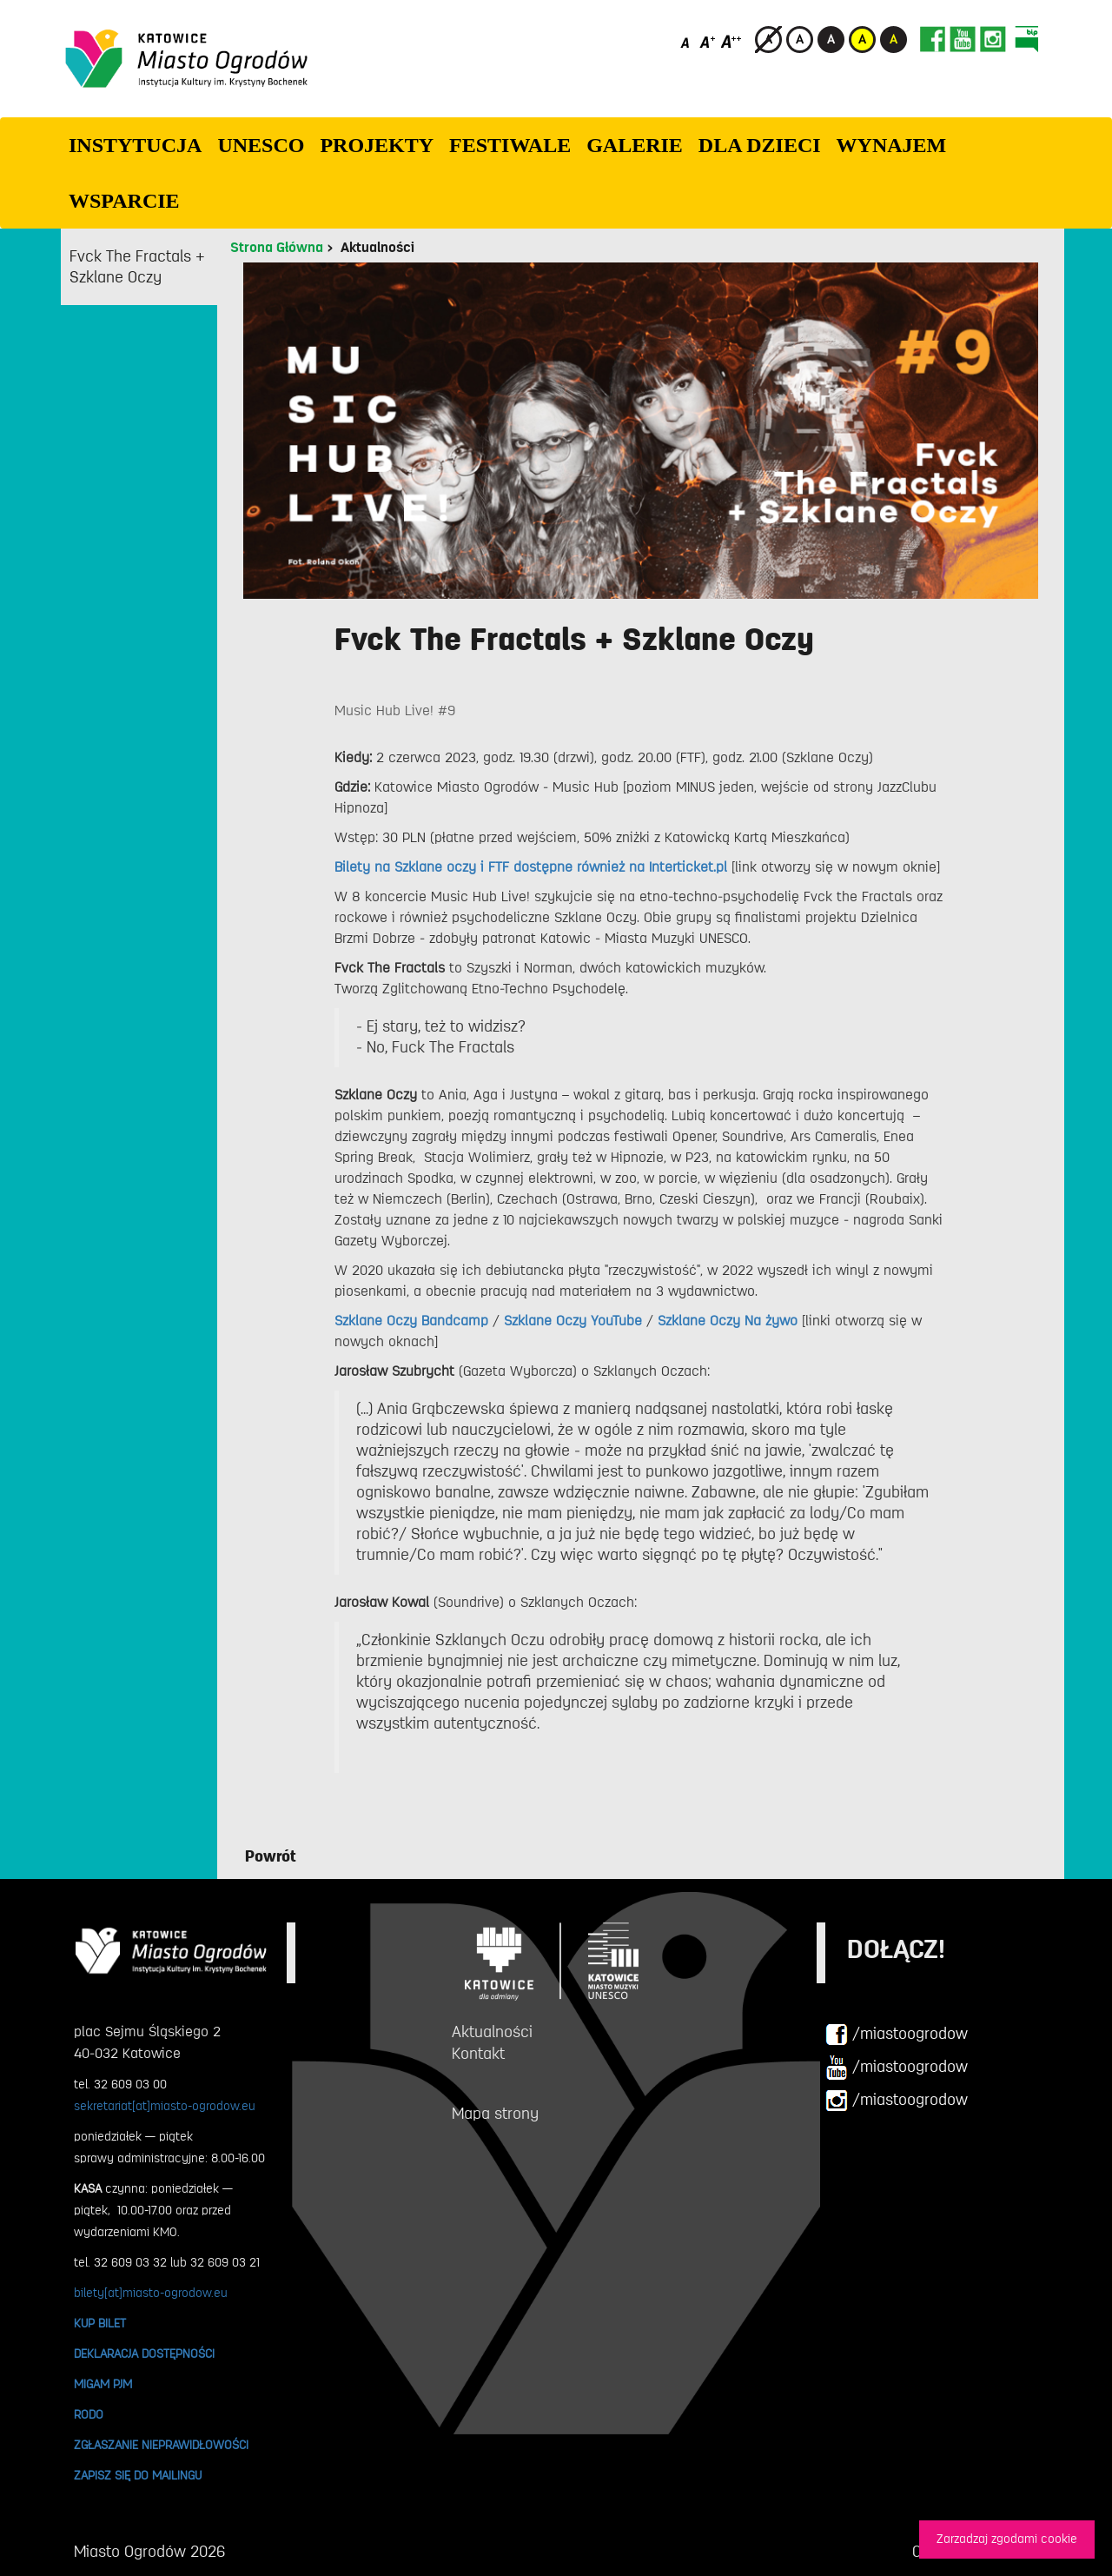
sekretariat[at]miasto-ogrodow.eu (164, 2106)
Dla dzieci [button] (759, 145)
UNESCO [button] (260, 145)
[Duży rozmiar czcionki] (731, 41)
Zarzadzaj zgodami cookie (1007, 2539)
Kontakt (478, 2053)
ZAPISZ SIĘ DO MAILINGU (138, 2475)
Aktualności (377, 248)
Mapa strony (495, 2113)
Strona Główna (276, 248)
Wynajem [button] (892, 145)
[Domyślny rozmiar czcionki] (686, 41)
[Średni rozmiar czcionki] (707, 41)
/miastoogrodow (896, 2034)
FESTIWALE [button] (510, 145)
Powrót (270, 1856)
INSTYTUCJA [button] (135, 145)
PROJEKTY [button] (377, 145)
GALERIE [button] (634, 145)
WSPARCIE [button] (124, 200)
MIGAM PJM (103, 2384)
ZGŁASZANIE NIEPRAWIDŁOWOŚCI (161, 2445)
